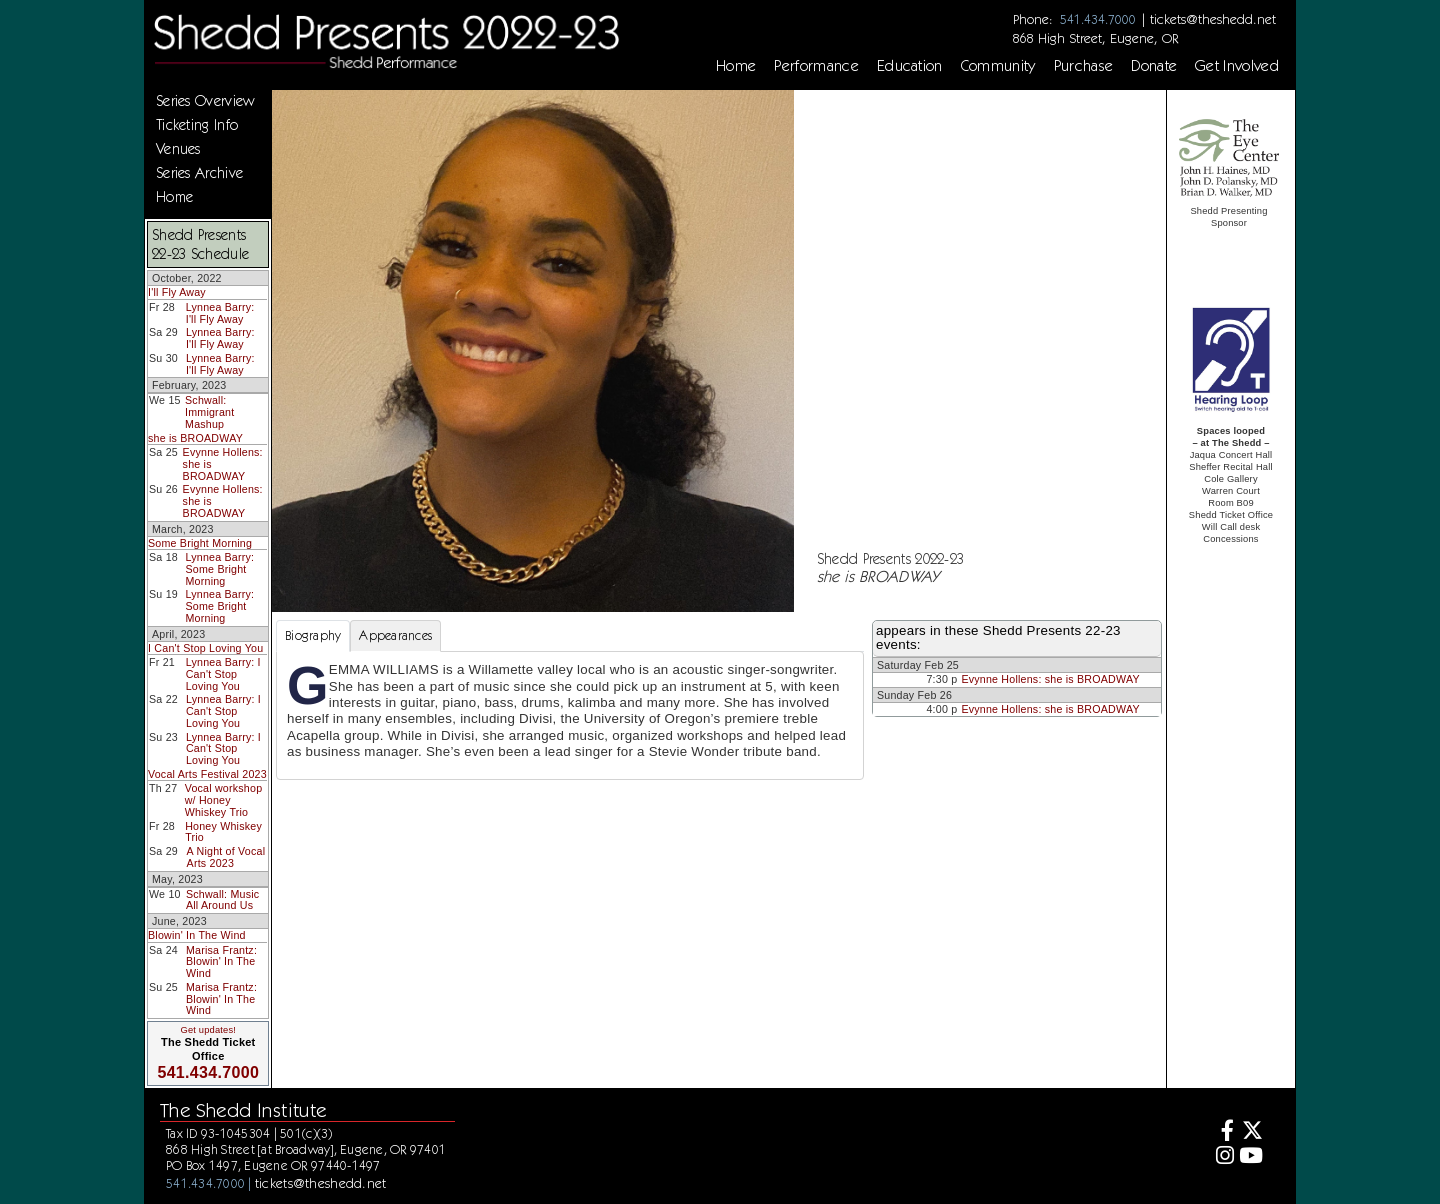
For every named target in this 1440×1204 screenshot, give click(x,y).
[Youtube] (1251, 1157)
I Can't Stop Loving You (205, 648)
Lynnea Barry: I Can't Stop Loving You (223, 673)
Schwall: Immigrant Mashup (209, 411)
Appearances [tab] (395, 635)
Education (910, 66)
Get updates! (208, 1030)
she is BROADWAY (195, 438)
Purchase (1084, 66)
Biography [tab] (313, 635)
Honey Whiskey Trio (223, 832)
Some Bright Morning (200, 543)
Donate (1154, 66)
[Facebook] (1222, 1132)
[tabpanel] (570, 715)
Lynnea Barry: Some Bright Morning (220, 568)
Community (998, 66)
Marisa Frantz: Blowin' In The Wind (221, 961)
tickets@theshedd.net (1213, 19)
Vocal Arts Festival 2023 (207, 774)
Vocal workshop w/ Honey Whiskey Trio (224, 799)
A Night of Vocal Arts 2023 (226, 857)
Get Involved (1237, 66)
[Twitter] (1251, 1132)
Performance (816, 66)
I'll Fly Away (177, 292)
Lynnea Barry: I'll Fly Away (220, 313)
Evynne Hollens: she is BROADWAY (1050, 679)
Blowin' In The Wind (197, 935)
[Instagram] (1222, 1157)
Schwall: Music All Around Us (222, 900)
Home (736, 66)
